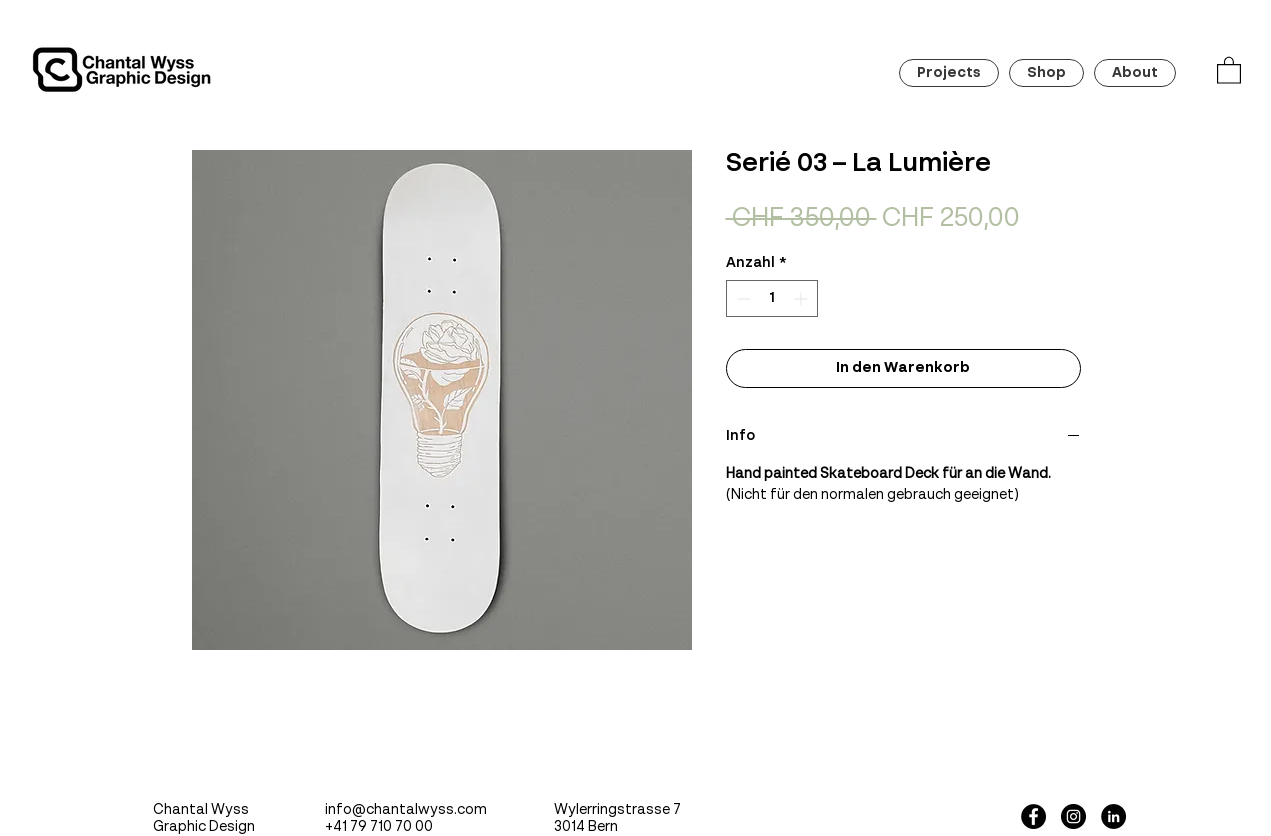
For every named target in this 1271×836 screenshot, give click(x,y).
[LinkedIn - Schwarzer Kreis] (1113, 816)
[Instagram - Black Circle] (1073, 816)
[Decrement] (741, 298)
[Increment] (802, 298)
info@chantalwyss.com (406, 810)
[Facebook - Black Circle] (1033, 816)
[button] (1229, 69)
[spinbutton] (772, 298)
